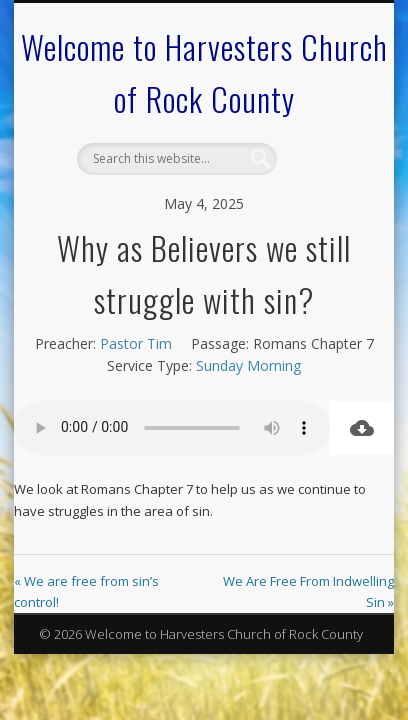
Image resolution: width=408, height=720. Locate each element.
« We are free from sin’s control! (86, 591)
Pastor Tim (136, 343)
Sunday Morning (248, 365)
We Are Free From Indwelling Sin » (308, 591)
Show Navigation (321, 179)
